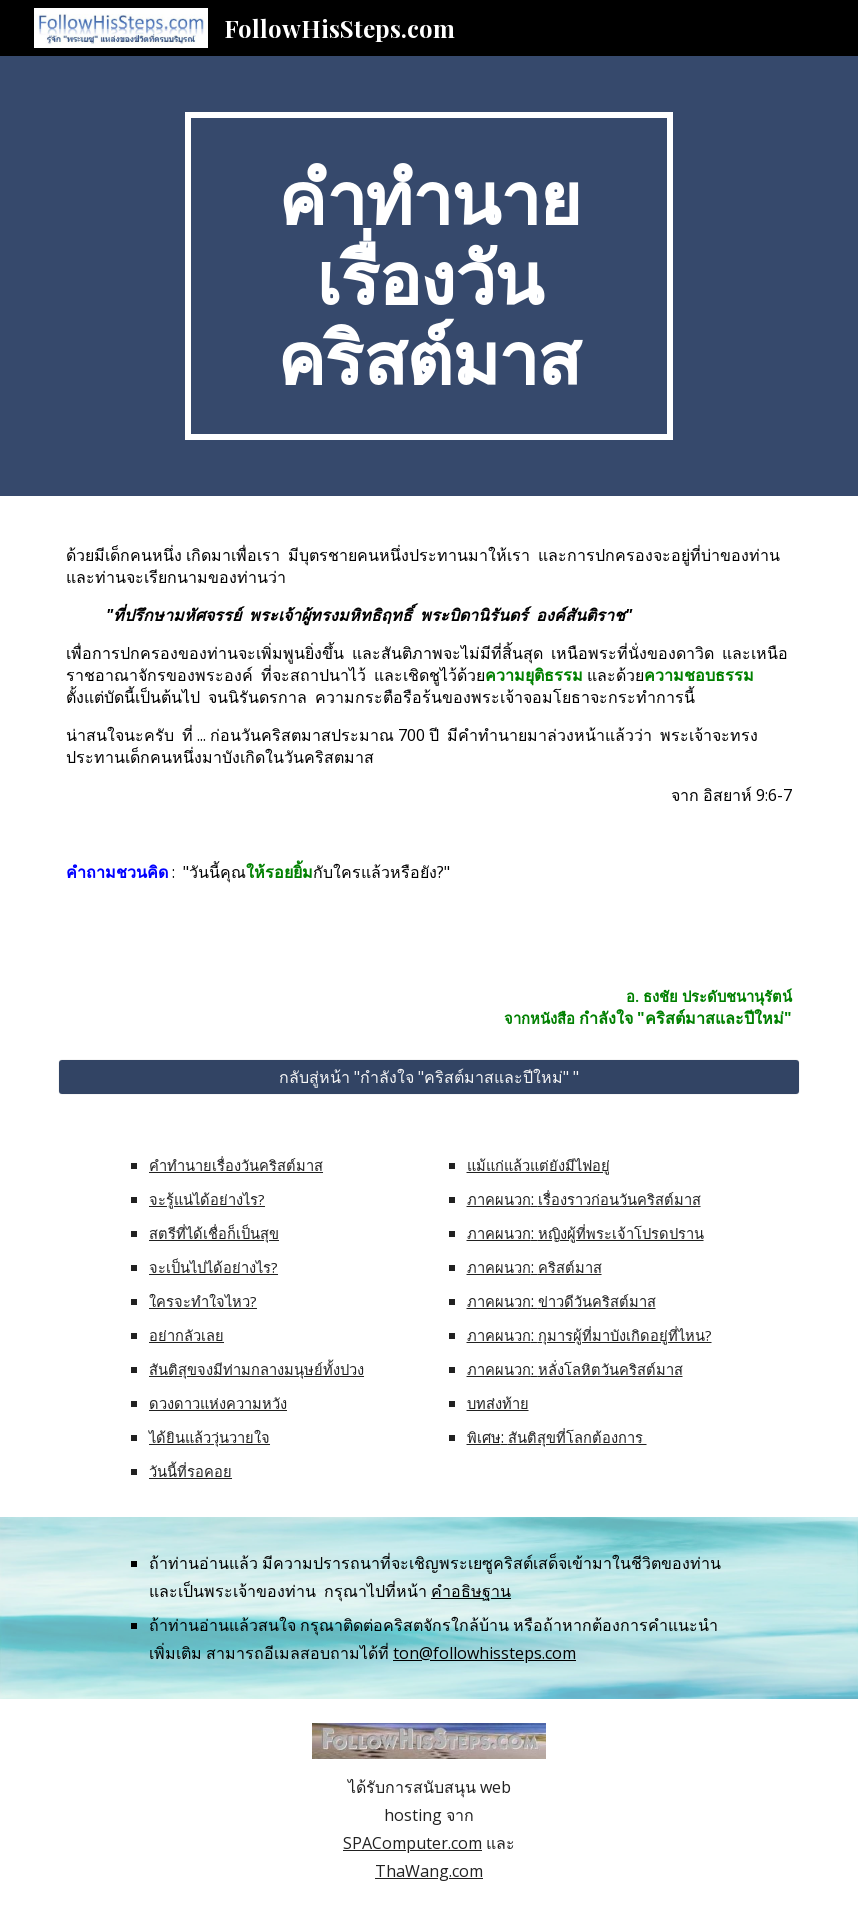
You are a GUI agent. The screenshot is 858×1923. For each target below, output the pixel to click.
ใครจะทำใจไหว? (203, 1301)
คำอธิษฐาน (471, 1591)
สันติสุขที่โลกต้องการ (577, 1437)
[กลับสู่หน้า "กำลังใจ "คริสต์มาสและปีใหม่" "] (429, 1077)
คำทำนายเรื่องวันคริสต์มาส (236, 1165)
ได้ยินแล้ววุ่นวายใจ (209, 1437)
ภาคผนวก (499, 1199)
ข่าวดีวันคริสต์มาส (597, 1301)
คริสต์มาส (570, 1267)
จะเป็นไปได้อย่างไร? (213, 1267)
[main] (429, 276)
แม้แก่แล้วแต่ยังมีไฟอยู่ (538, 1165)
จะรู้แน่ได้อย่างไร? (207, 1199)
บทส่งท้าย (498, 1403)
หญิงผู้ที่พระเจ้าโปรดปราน (621, 1233)
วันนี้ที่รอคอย (190, 1471)
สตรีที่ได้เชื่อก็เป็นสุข (214, 1233)
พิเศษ (484, 1437)
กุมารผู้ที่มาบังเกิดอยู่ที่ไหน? (625, 1335)
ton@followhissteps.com (484, 1653)
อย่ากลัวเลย (186, 1335)
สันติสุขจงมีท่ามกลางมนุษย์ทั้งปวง (256, 1369)
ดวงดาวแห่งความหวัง (218, 1403)
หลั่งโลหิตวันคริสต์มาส (610, 1369)
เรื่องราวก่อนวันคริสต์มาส (619, 1199)
